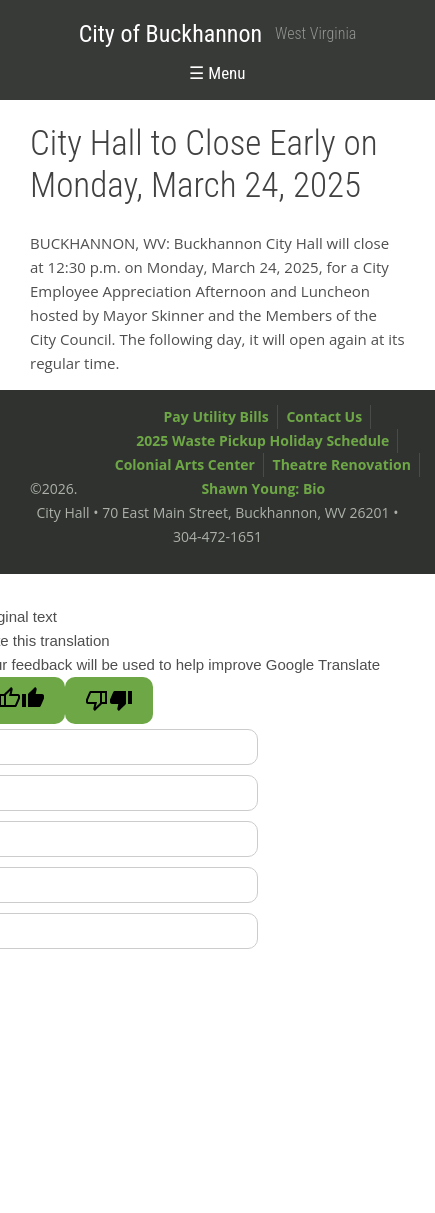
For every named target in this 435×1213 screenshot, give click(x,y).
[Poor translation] (109, 700)
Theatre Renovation (342, 464)
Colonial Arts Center (185, 464)
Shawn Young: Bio (263, 488)
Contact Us (324, 416)
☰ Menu (217, 73)
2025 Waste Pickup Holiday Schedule (262, 440)
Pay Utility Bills (216, 416)
